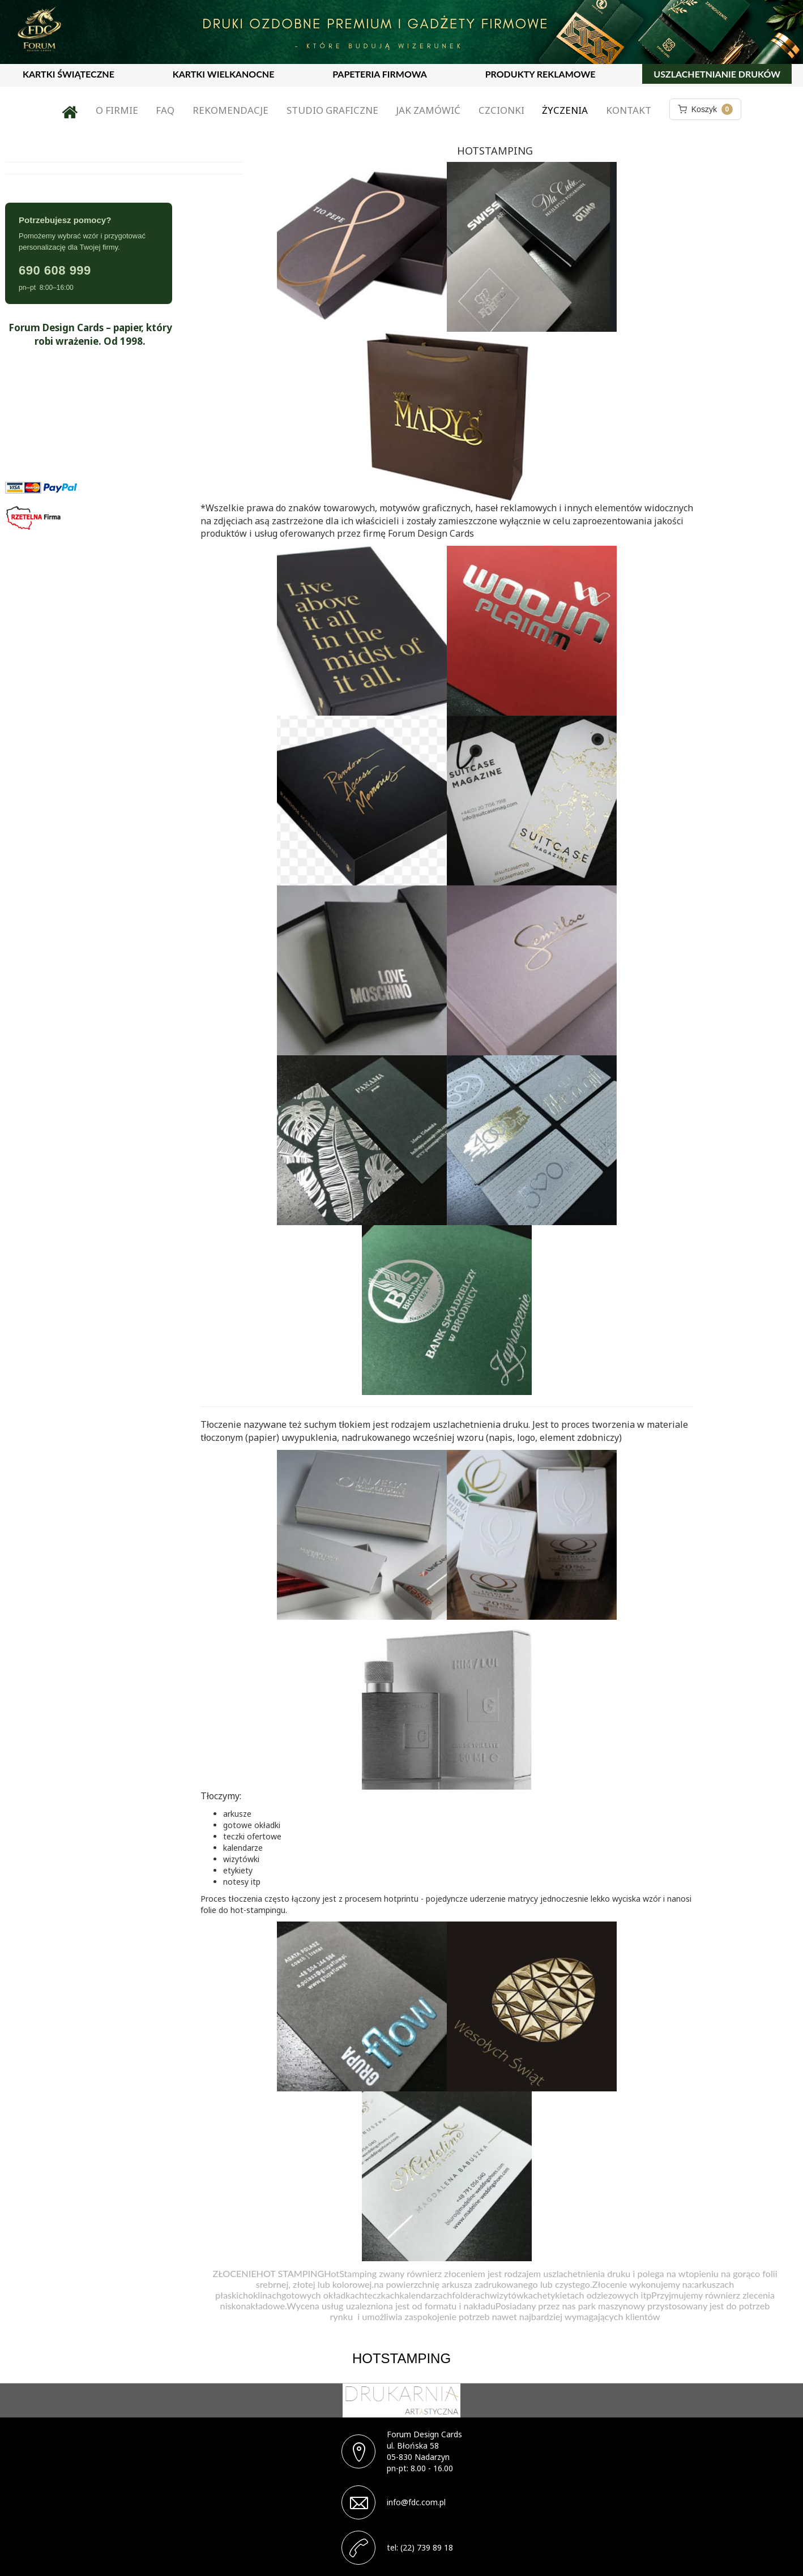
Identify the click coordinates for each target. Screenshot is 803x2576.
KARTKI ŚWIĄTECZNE (68, 74)
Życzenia (565, 110)
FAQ (165, 110)
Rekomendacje (230, 110)
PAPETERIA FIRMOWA (379, 74)
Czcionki (501, 110)
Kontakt (628, 110)
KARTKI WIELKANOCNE (224, 74)
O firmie (117, 110)
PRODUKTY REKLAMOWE (540, 74)
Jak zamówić (428, 110)
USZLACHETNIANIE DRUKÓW (716, 74)
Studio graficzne (332, 110)
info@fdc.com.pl (416, 2502)
